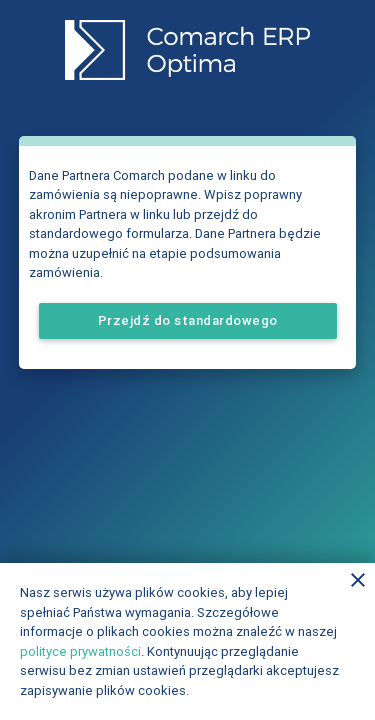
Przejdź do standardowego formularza (188, 325)
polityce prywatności (80, 651)
